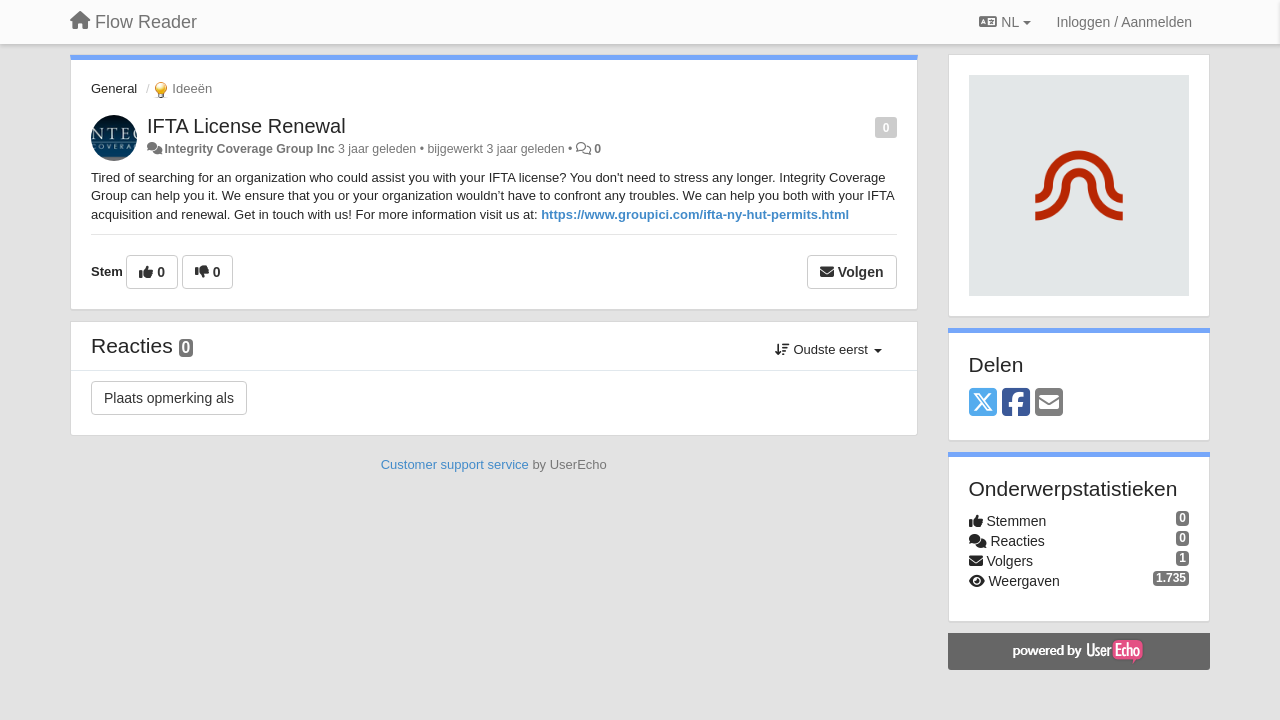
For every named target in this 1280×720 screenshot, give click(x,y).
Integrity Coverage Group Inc (249, 149)
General (114, 88)
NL (1004, 22)
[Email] (1049, 403)
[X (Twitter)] (983, 403)
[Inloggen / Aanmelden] (1124, 22)
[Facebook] (1016, 403)
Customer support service (455, 464)
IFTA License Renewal (246, 126)
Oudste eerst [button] (828, 349)
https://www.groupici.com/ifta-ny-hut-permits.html (695, 214)
